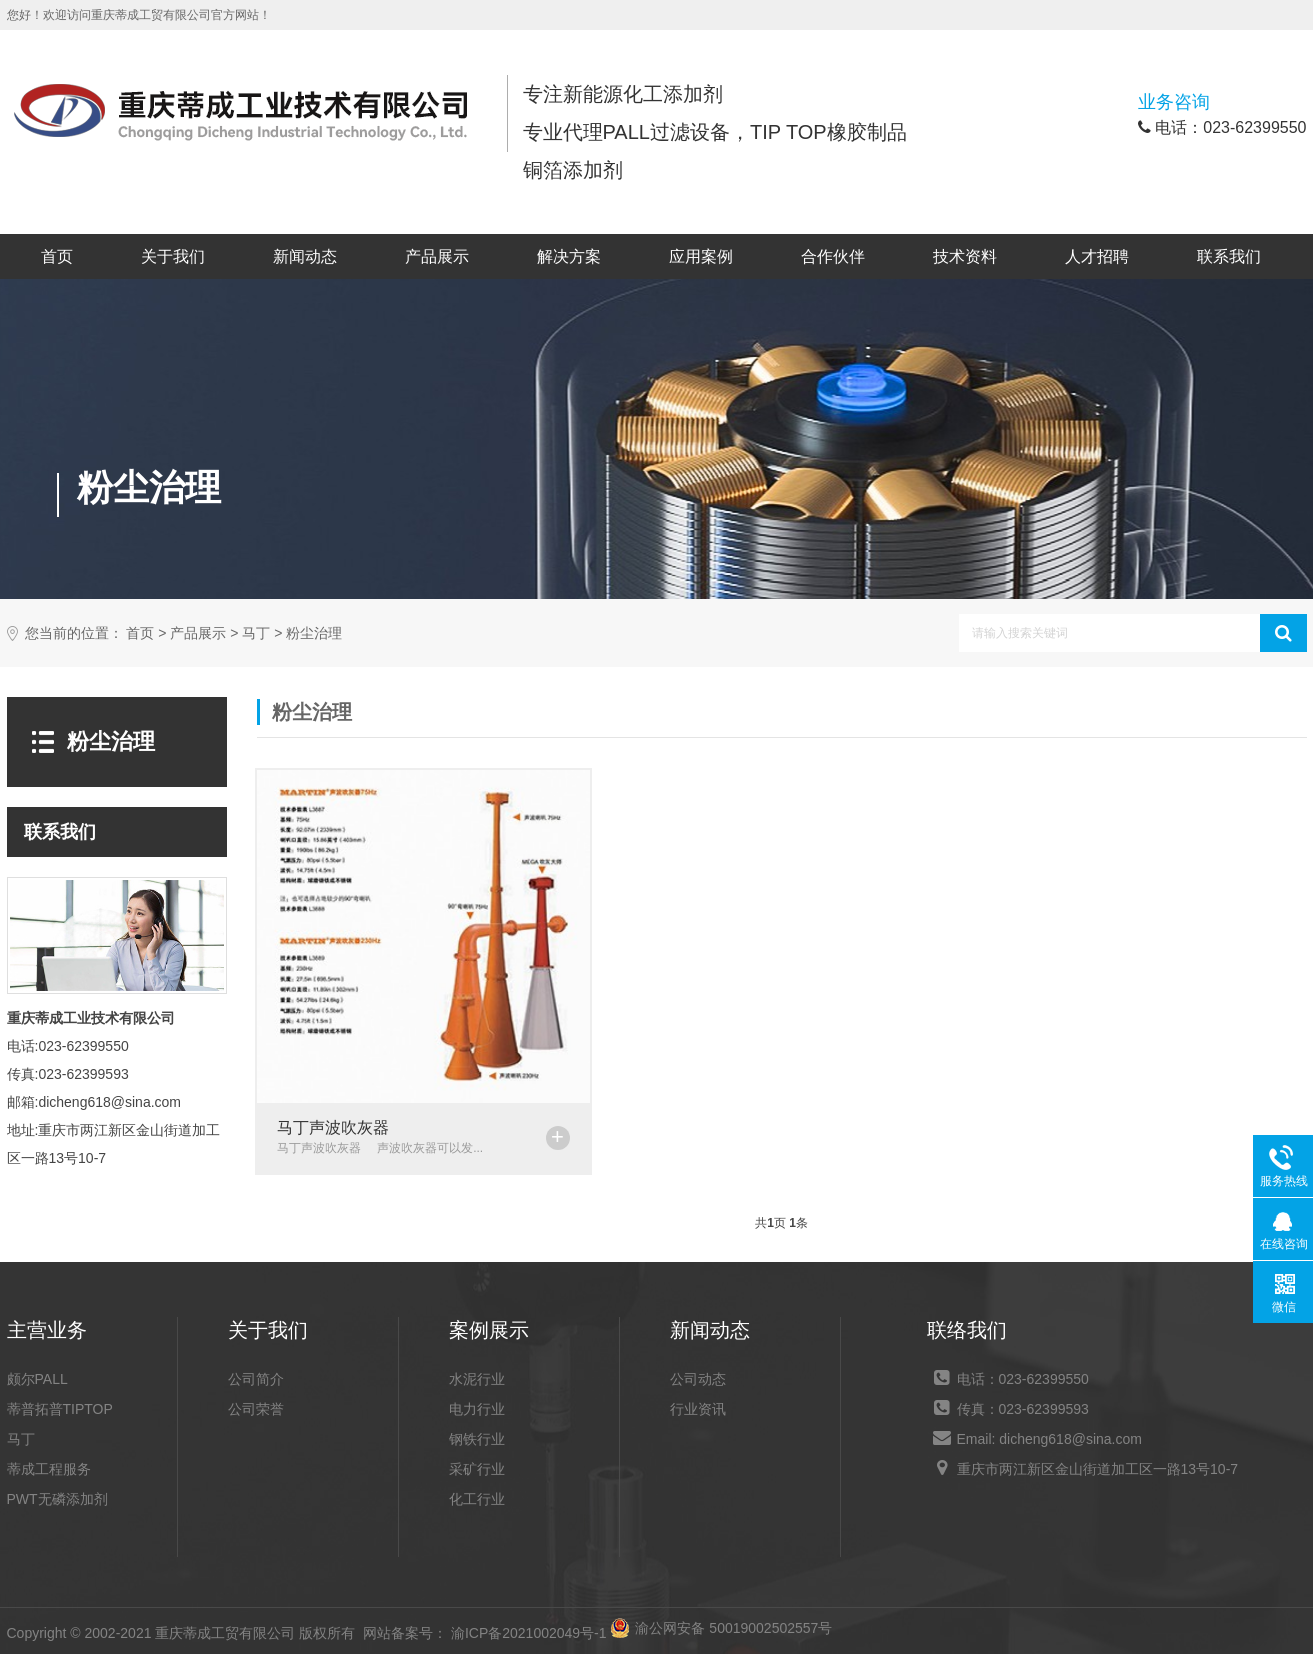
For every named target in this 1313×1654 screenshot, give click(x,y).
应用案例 (701, 256)
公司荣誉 (256, 1409)
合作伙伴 (833, 256)
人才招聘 (1097, 256)
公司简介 (256, 1379)
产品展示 (437, 256)
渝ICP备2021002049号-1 (529, 1633)
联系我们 (1229, 256)
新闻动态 (305, 256)
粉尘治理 (314, 633)
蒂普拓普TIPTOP (60, 1409)
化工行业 (477, 1499)
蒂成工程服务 (49, 1469)
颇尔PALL (37, 1379)
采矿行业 (477, 1469)
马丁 (256, 633)
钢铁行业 (477, 1439)
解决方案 (569, 256)
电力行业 (477, 1409)
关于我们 (173, 256)
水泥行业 (477, 1379)
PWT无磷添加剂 (57, 1499)
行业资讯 (698, 1409)
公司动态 (698, 1379)
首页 (57, 256)
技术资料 (965, 256)
